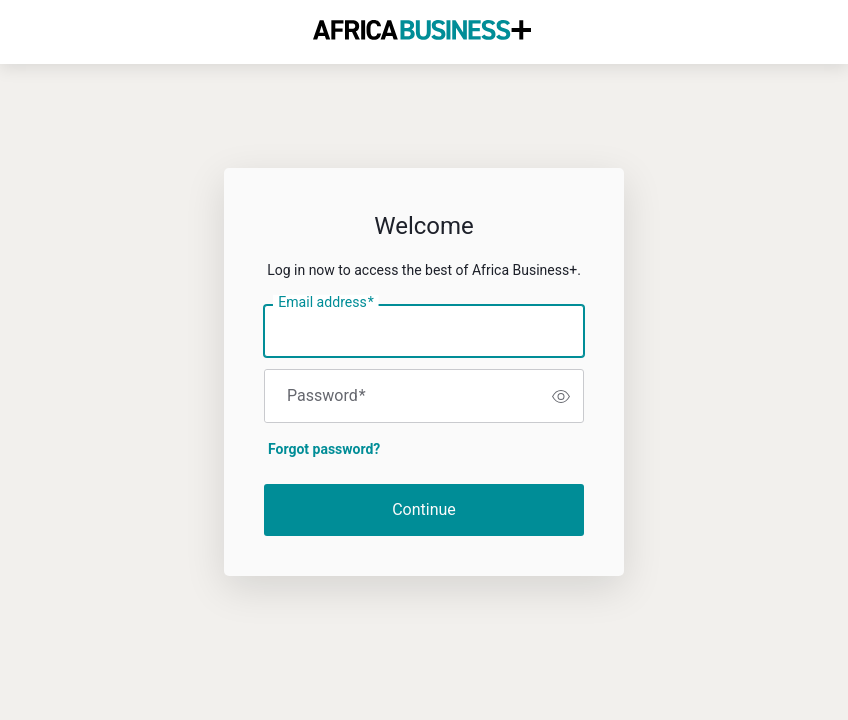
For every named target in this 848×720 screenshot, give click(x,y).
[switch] (561, 396)
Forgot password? (324, 449)
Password (326, 396)
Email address (325, 303)
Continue (424, 509)
